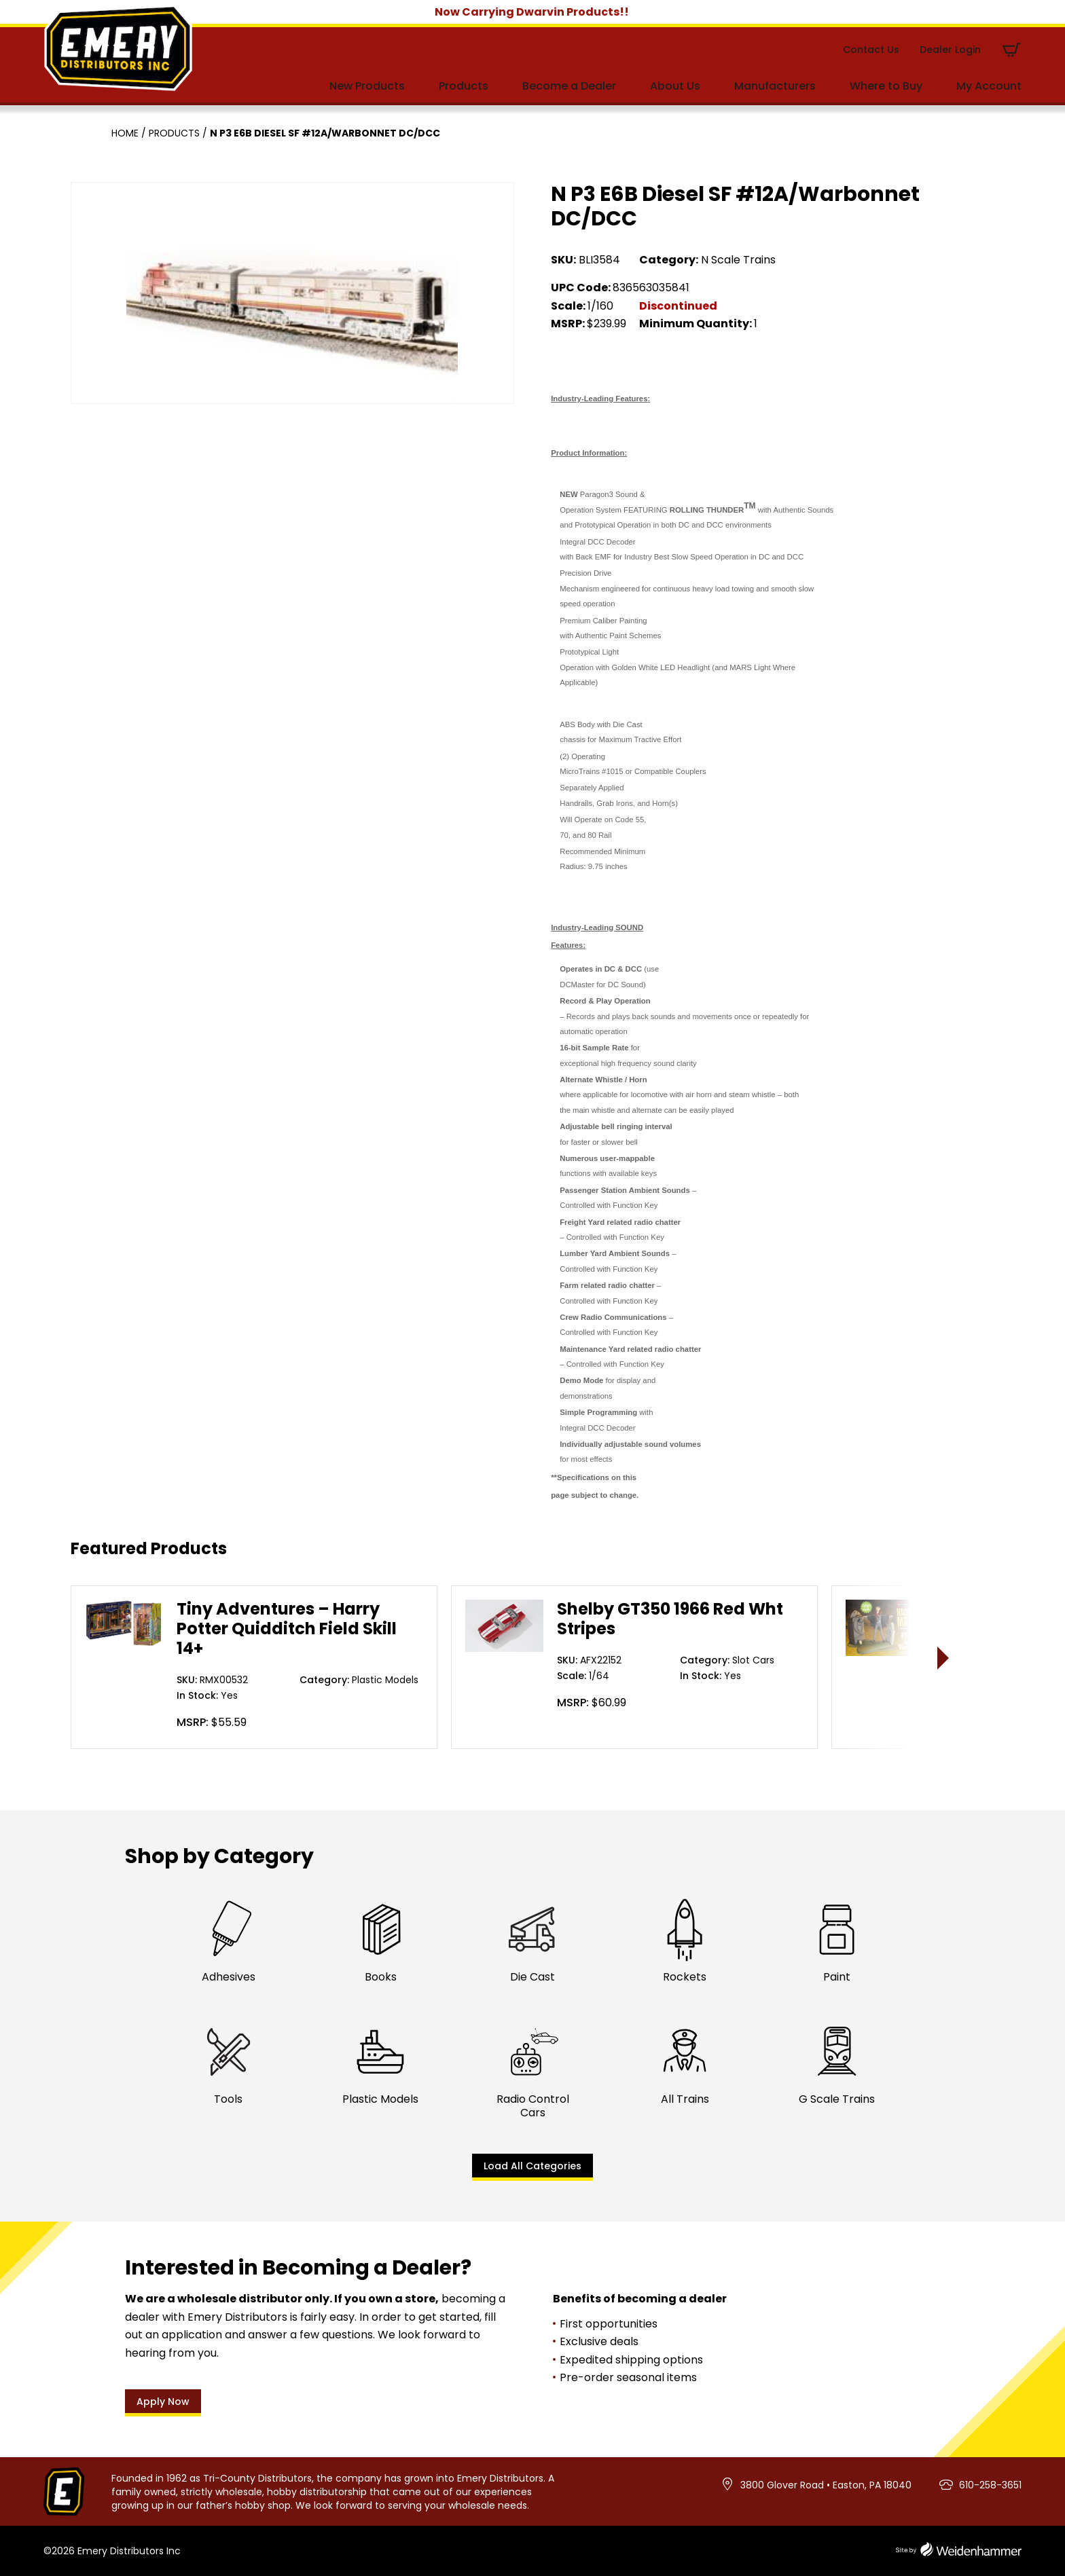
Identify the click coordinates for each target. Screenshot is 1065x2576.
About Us (675, 86)
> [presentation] (944, 1658)
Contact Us (871, 49)
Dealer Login (950, 49)
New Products (367, 86)
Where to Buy (886, 86)
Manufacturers (775, 86)
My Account (989, 86)
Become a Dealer (569, 86)
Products (463, 86)
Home (125, 133)
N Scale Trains (738, 260)
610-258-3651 (990, 2485)
